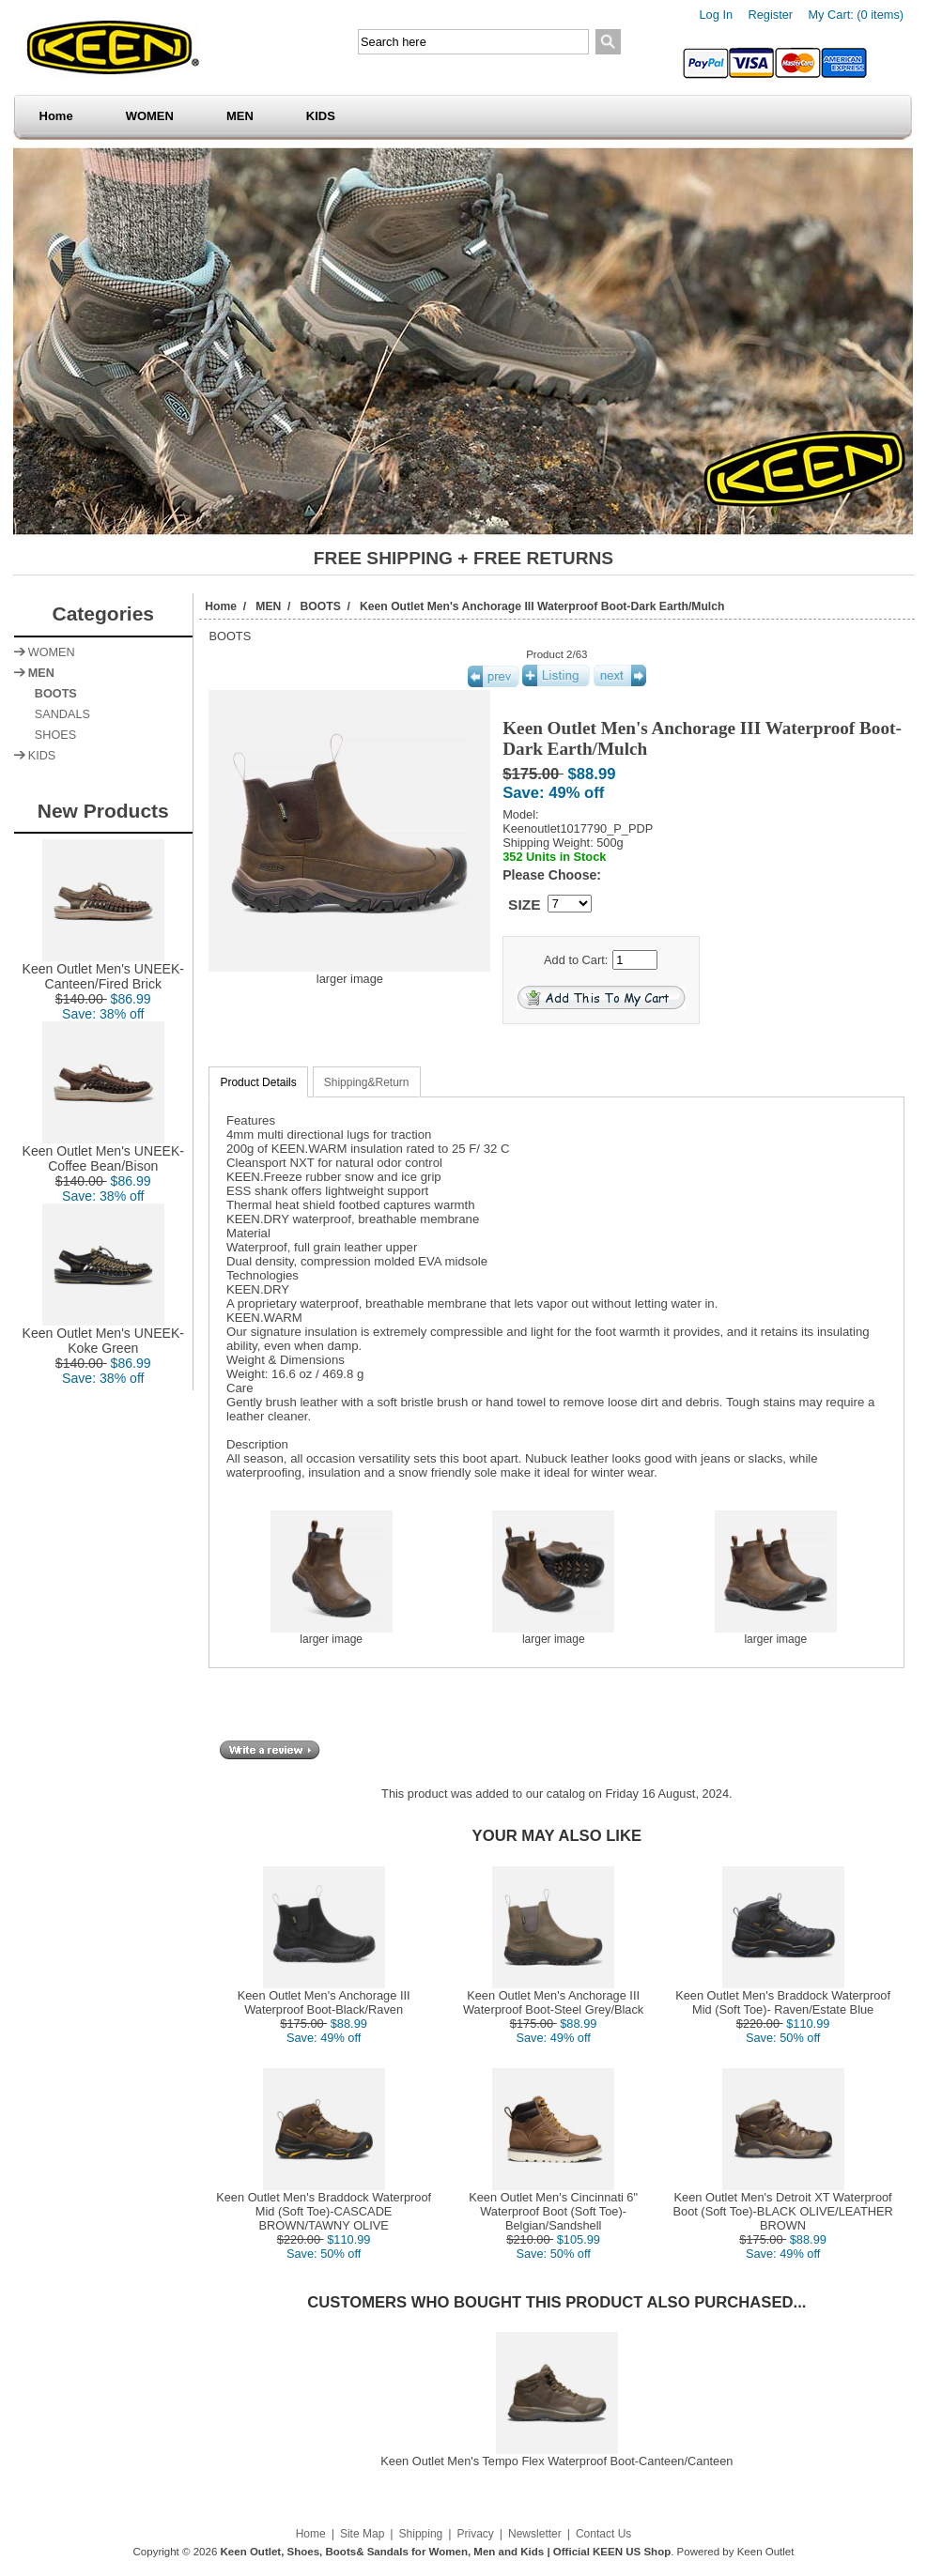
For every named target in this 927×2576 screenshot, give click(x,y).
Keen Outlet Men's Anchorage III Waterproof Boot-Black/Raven (324, 2002)
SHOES (52, 735)
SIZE (524, 904)
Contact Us (603, 2533)
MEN (240, 116)
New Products (103, 810)
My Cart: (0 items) (856, 15)
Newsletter (535, 2533)
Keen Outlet (766, 2551)
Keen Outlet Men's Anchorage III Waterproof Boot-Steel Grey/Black (553, 2002)
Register (770, 15)
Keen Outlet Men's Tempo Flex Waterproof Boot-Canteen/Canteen (556, 2461)
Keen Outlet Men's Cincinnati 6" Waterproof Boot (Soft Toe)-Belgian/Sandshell (553, 2211)
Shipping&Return (366, 1082)
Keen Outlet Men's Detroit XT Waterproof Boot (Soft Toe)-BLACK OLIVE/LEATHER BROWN (782, 2211)
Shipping (421, 2533)
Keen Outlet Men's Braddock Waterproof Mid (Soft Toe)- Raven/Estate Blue (782, 2002)
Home (56, 116)
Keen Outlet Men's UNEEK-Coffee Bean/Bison (103, 1152)
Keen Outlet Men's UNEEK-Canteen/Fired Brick (103, 970)
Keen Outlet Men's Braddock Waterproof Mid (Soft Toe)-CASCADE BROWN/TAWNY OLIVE (323, 2211)
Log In (717, 15)
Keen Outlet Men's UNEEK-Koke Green (103, 1334)
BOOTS (321, 606)
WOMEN (150, 116)
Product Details (258, 1082)
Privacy (474, 2533)
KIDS (320, 116)
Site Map (362, 2533)
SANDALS (59, 714)
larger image (331, 1634)
